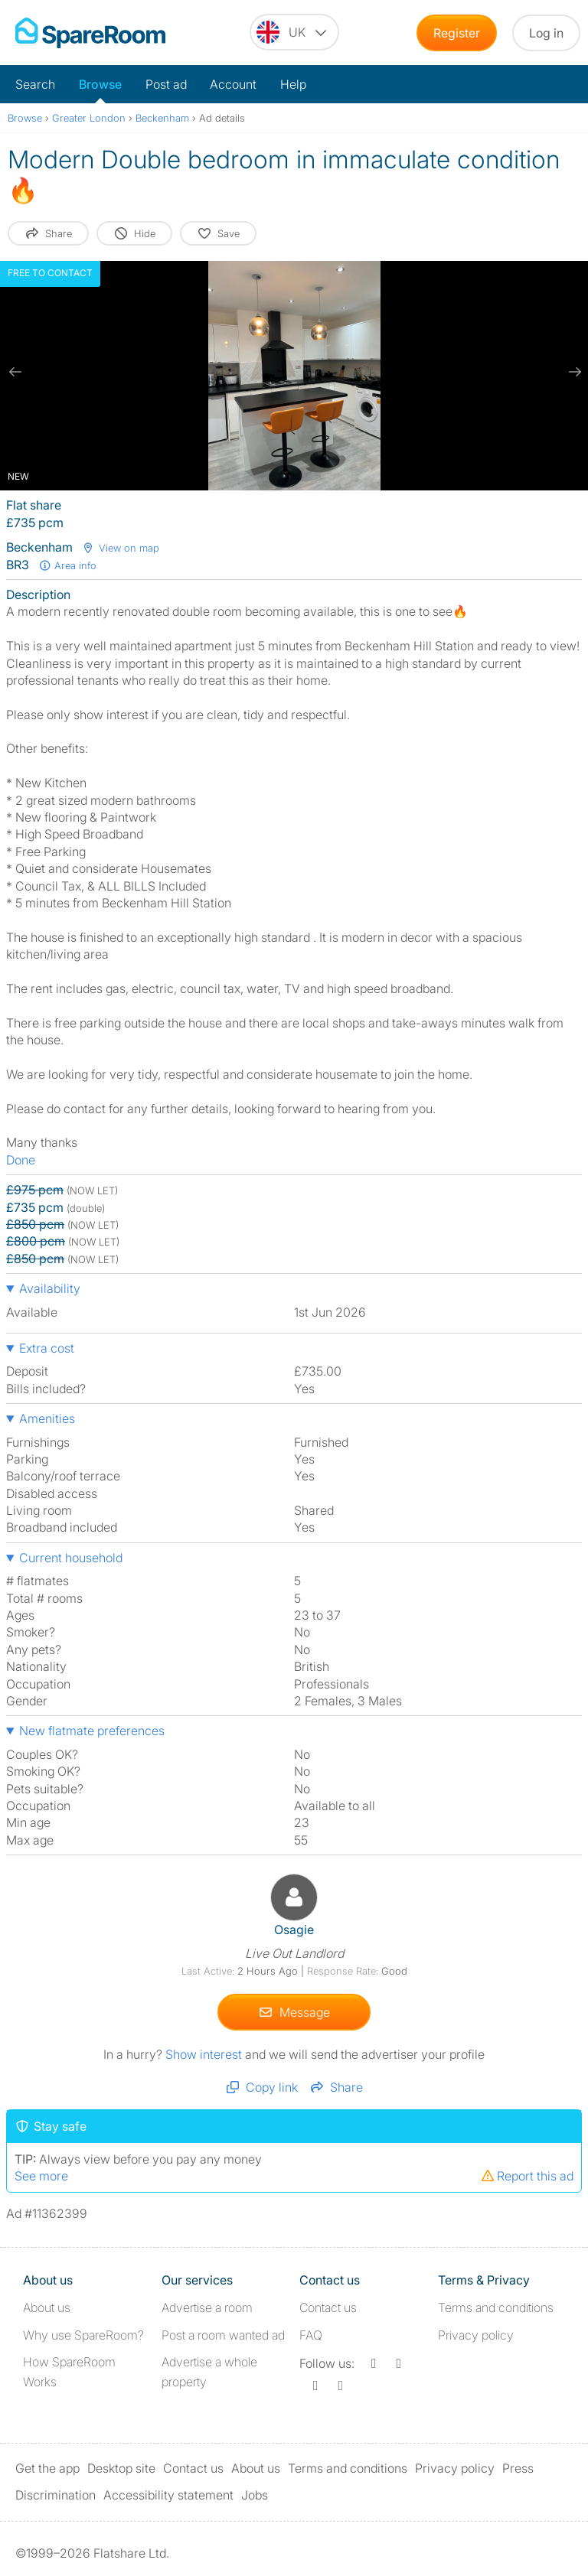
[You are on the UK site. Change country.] (294, 32)
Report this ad (526, 2175)
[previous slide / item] (15, 371)
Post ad (166, 84)
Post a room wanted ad (223, 2335)
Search (35, 84)
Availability (49, 1288)
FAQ (310, 2335)
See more (41, 2176)
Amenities (47, 1418)
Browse (100, 84)
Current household (70, 1557)
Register (456, 33)
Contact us (328, 2307)
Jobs (254, 2495)
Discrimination (55, 2495)
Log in (546, 33)
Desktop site (121, 2468)
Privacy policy (476, 2335)
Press (518, 2468)
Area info (67, 565)
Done (20, 1160)
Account (233, 84)
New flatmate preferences (92, 1730)
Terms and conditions (496, 2307)
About (46, 2307)
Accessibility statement (168, 2495)
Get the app (47, 2468)
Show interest (205, 2054)
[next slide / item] (572, 371)
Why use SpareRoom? (83, 2335)
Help (293, 84)
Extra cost (46, 1348)
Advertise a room (207, 2307)
